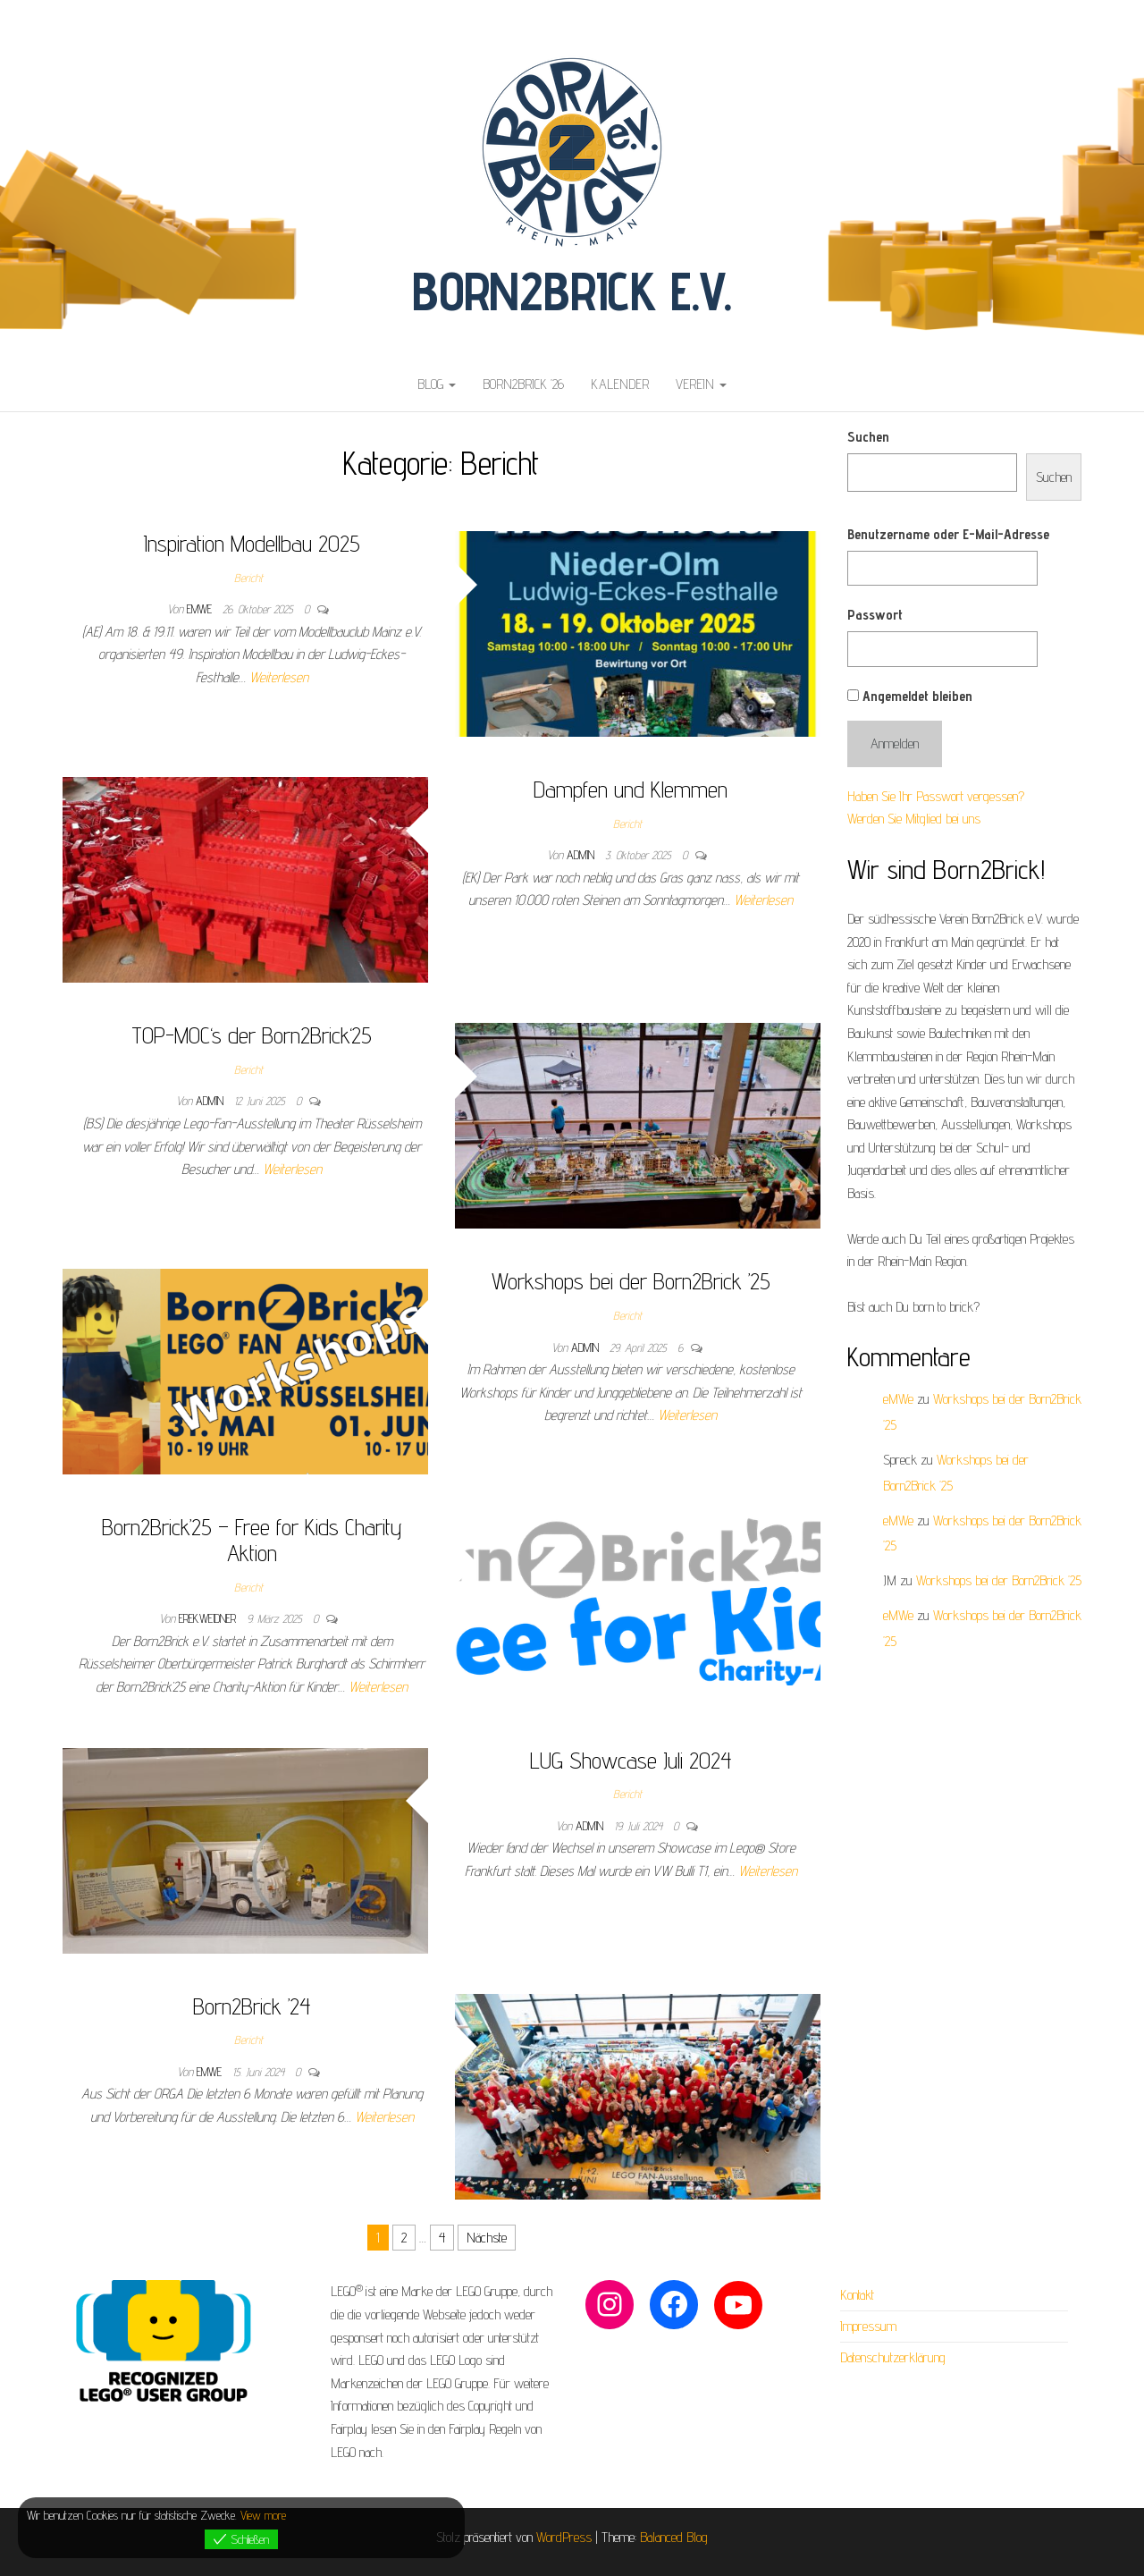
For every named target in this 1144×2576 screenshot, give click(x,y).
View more (263, 2515)
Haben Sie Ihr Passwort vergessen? (935, 796)
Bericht (248, 577)
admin (582, 855)
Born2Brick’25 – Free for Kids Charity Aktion (252, 1540)
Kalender (620, 384)
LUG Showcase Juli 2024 (631, 1760)
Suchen (868, 436)
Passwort (875, 614)
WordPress (564, 2537)
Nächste (487, 2237)
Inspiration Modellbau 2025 (251, 543)
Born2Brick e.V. (572, 290)
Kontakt (857, 2294)
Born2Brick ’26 (523, 384)
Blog (436, 384)
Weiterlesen (278, 677)
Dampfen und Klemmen (631, 789)
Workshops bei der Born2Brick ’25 (631, 1281)
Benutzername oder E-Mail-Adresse (948, 534)
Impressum (868, 2326)
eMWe (201, 609)
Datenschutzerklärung (893, 2357)
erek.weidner (209, 1618)
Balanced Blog (674, 2537)
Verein (701, 384)
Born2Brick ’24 (252, 2006)
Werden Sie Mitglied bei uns (913, 818)
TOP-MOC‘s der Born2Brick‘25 (251, 1035)
